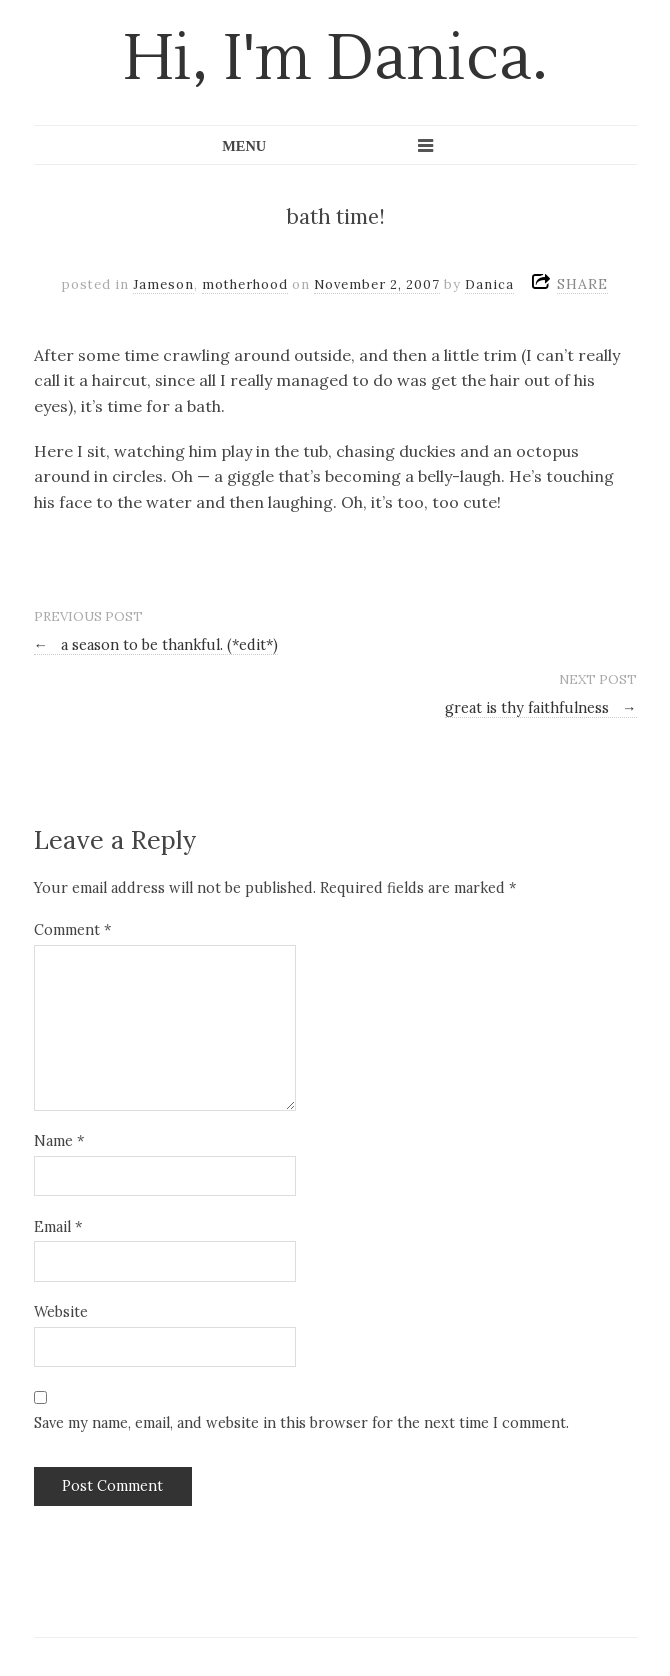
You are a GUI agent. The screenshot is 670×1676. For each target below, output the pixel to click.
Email (58, 1227)
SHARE (582, 284)
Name (59, 1141)
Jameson (163, 284)
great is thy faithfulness (540, 708)
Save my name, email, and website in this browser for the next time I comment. (301, 1423)
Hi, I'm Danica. (335, 59)
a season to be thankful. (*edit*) (156, 645)
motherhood (245, 284)
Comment (72, 930)
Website (61, 1312)
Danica (489, 284)
